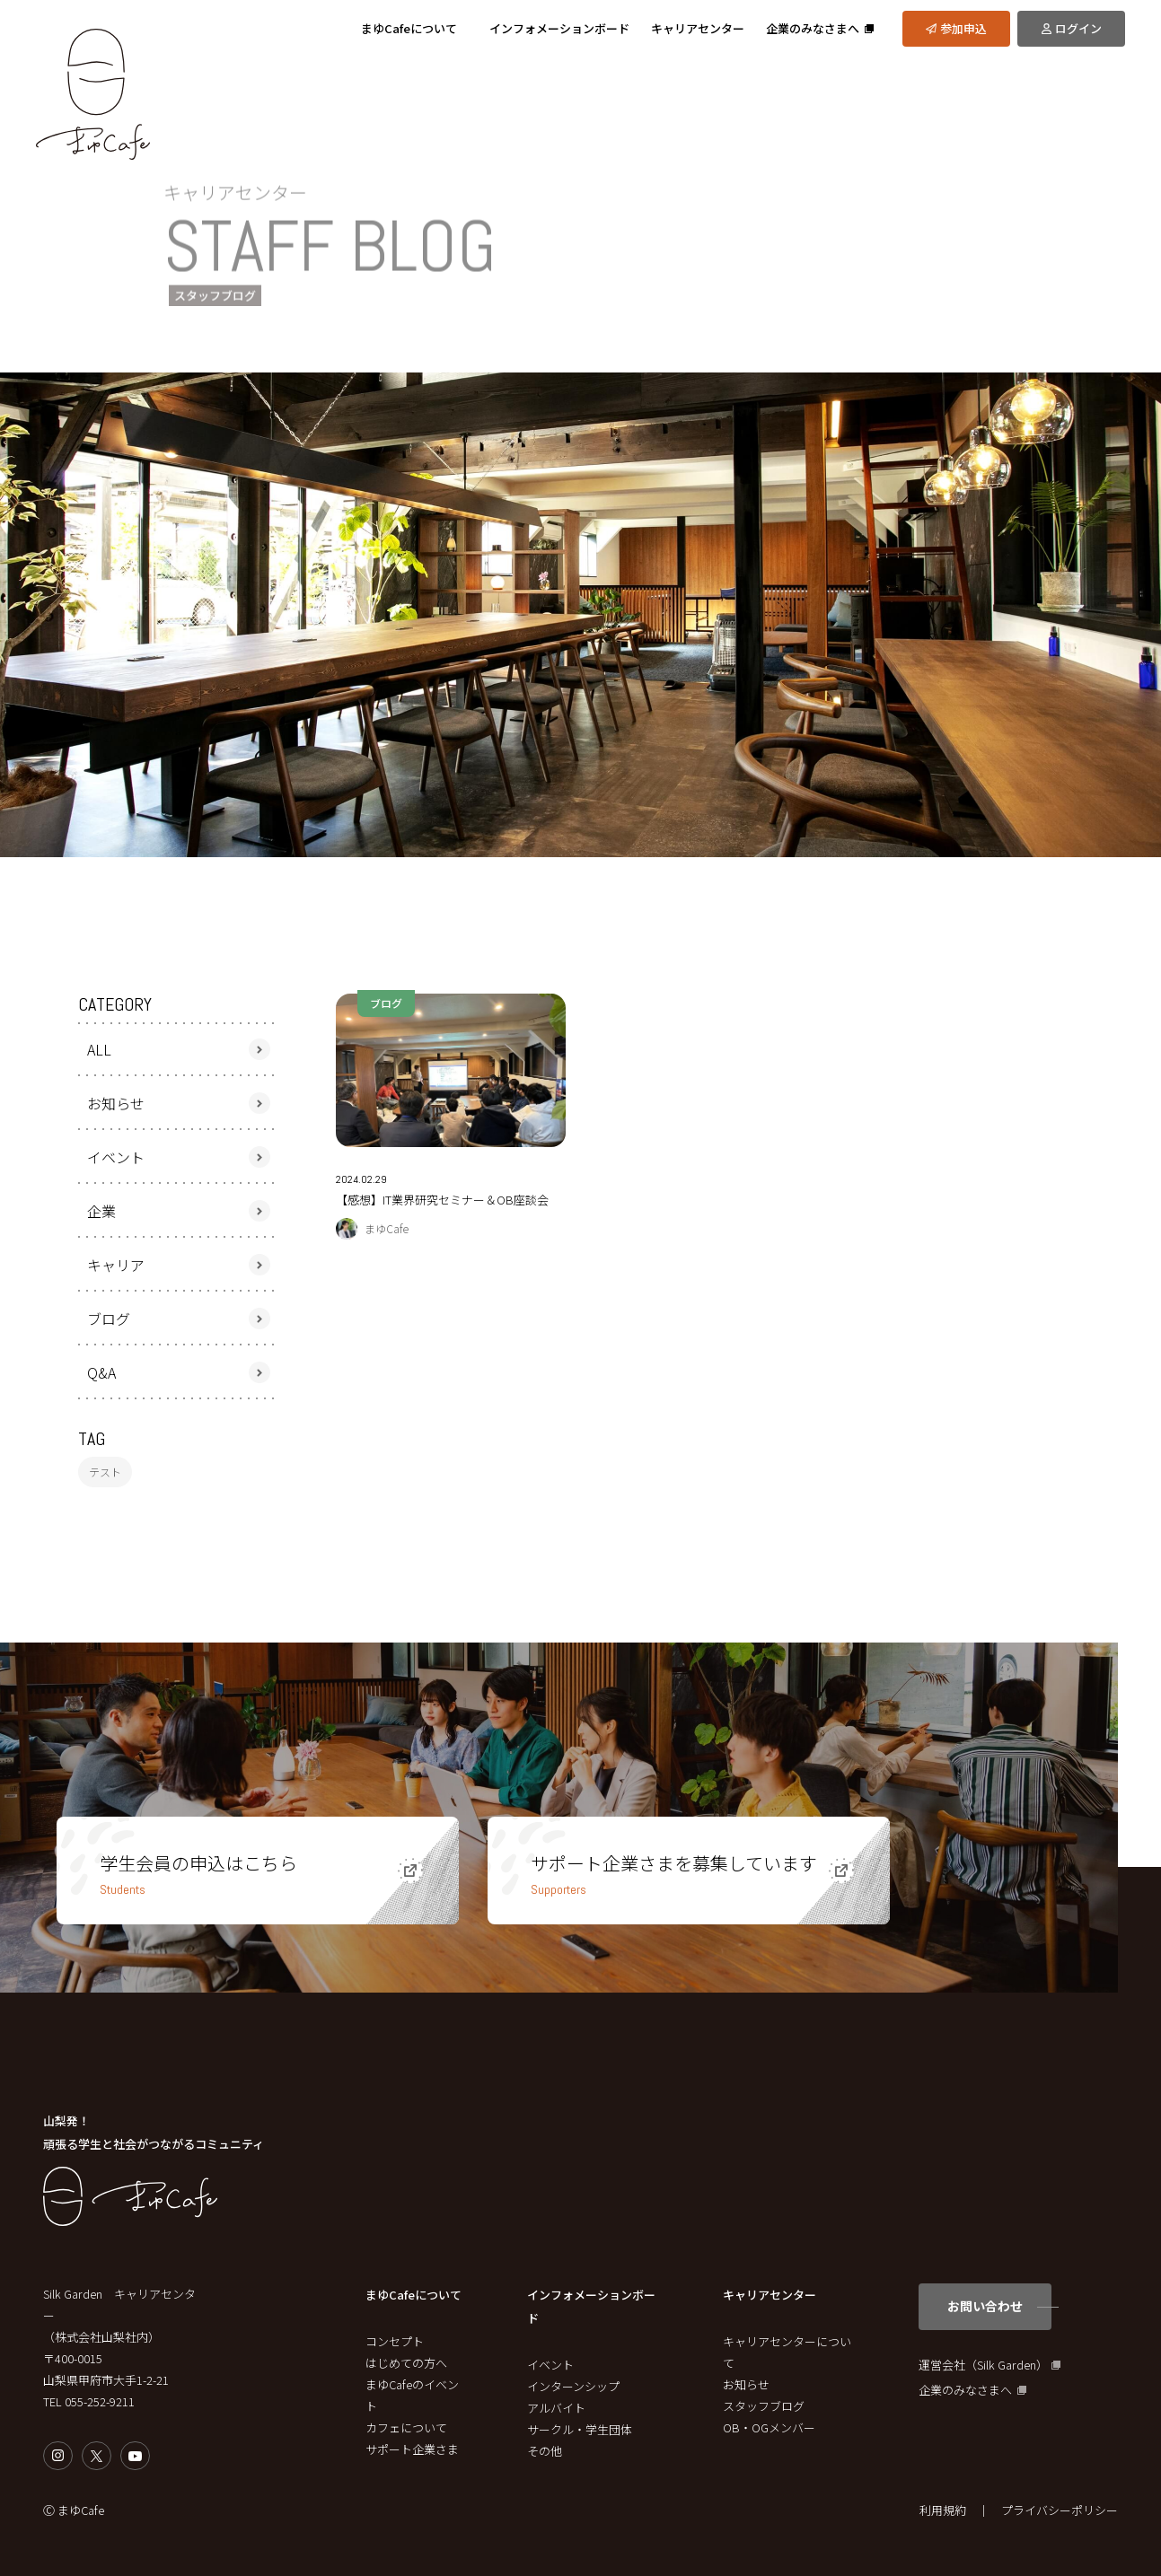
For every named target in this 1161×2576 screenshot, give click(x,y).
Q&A (101, 1372)
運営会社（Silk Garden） (983, 2365)
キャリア (116, 1264)
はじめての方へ (406, 2362)
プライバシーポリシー (1059, 2510)
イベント (116, 1157)
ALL (99, 1049)
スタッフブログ (764, 2405)
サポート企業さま (412, 2449)
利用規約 (942, 2510)
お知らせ (116, 1103)
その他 (544, 2450)
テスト (105, 1471)
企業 (101, 1211)
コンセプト (394, 2341)
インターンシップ (573, 2386)
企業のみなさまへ (965, 2390)
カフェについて (406, 2427)
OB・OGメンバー (769, 2427)
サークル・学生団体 (579, 2429)
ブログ (108, 1318)
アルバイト (556, 2407)
